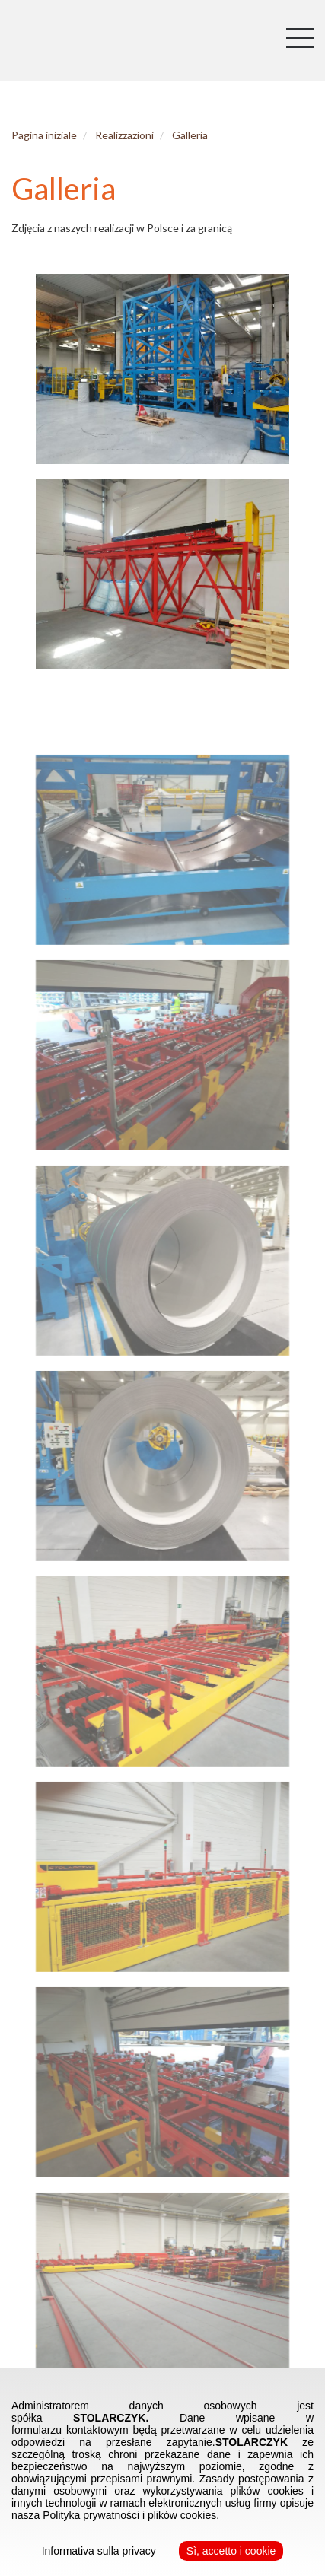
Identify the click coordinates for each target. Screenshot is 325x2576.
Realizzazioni (118, 135)
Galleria (184, 135)
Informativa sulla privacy (99, 2551)
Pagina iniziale (38, 135)
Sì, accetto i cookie (231, 2551)
